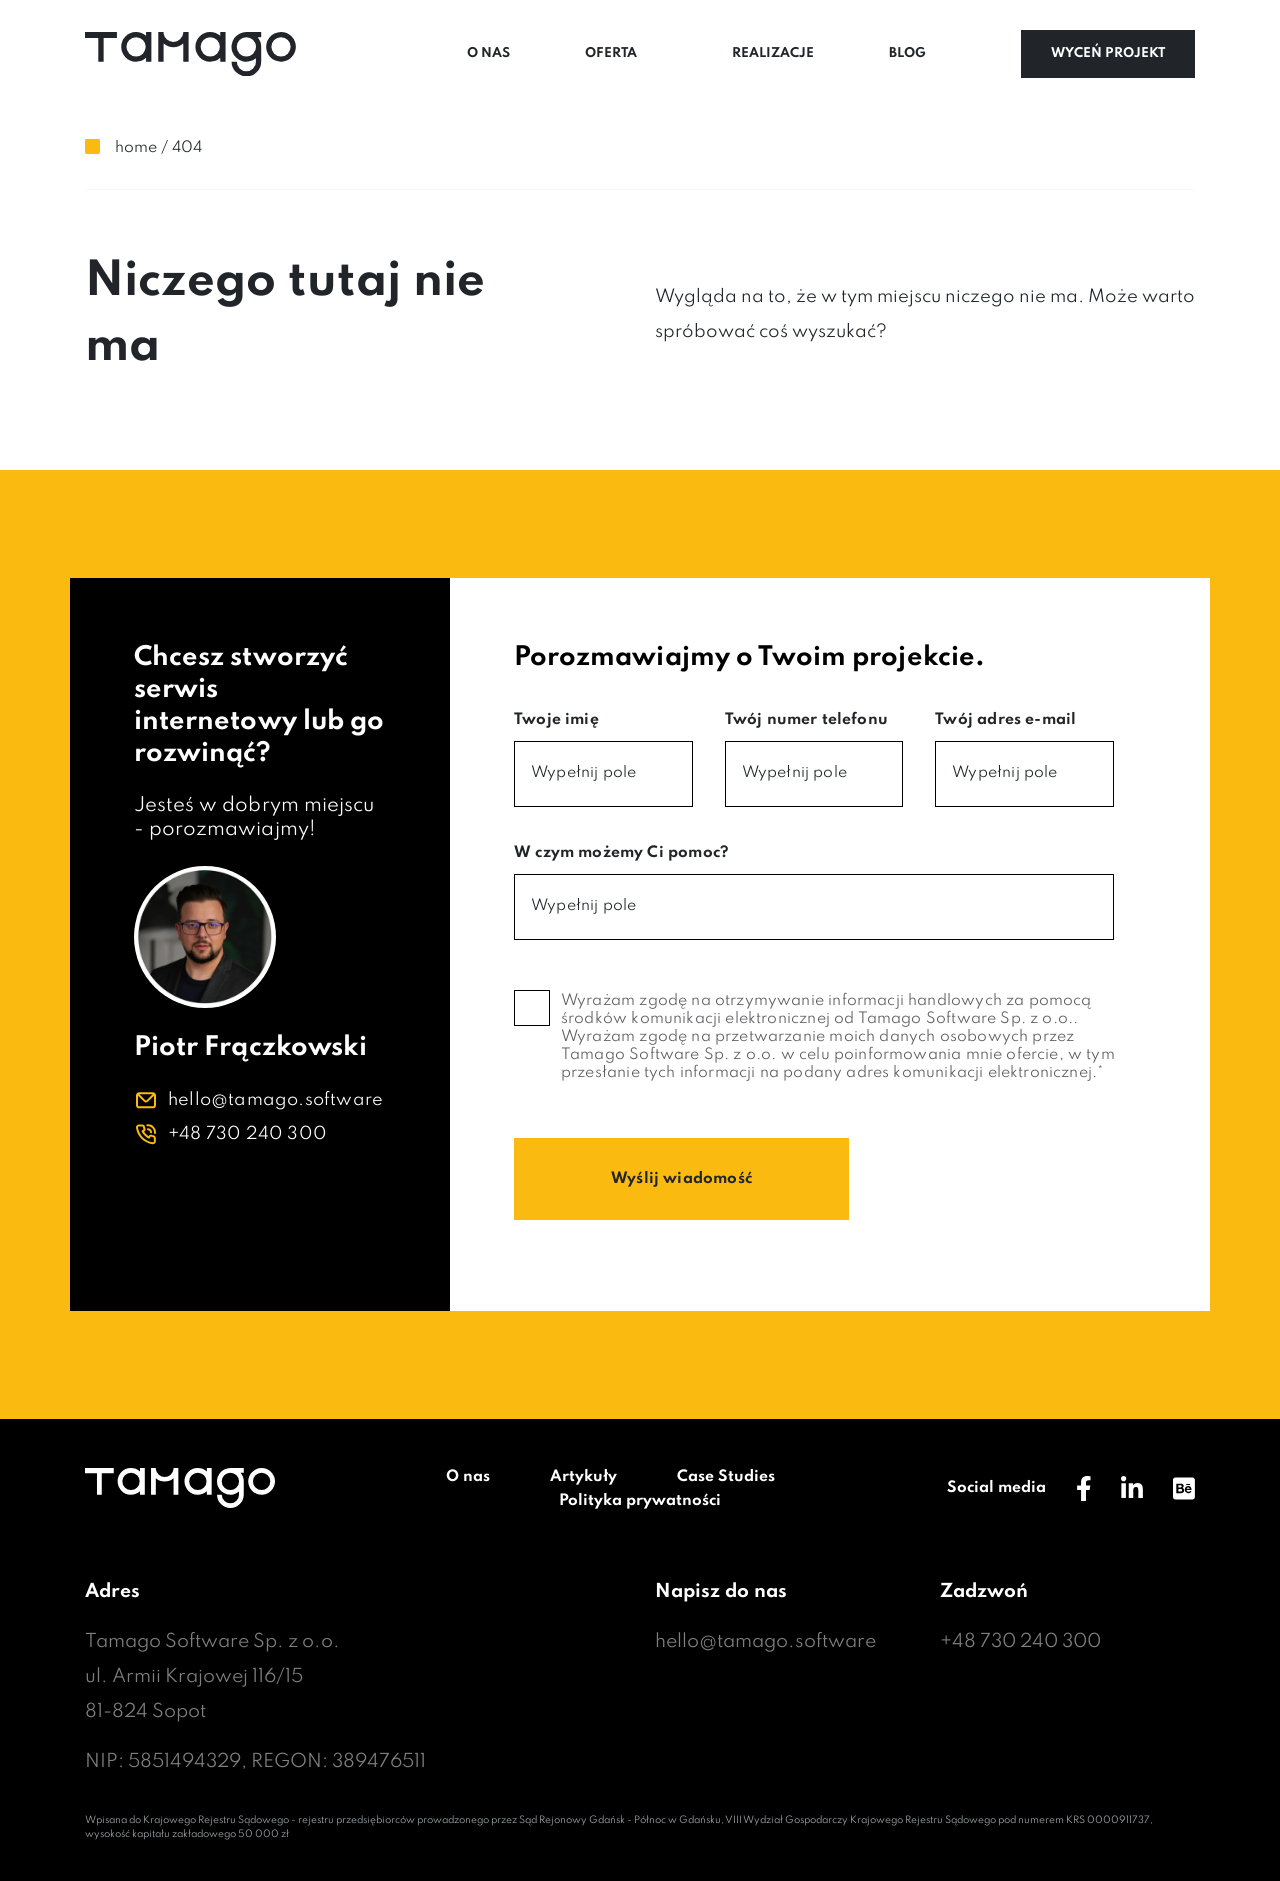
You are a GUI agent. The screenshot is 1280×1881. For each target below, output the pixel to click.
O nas (488, 53)
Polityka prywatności (640, 1501)
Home (136, 148)
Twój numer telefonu (806, 720)
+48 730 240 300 (247, 1134)
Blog (907, 53)
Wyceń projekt (1108, 53)
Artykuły (583, 1477)
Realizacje (773, 53)
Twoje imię (556, 720)
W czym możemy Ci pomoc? (621, 853)
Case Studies (726, 1477)
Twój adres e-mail (1005, 720)
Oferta (611, 53)
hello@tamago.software (275, 1100)
